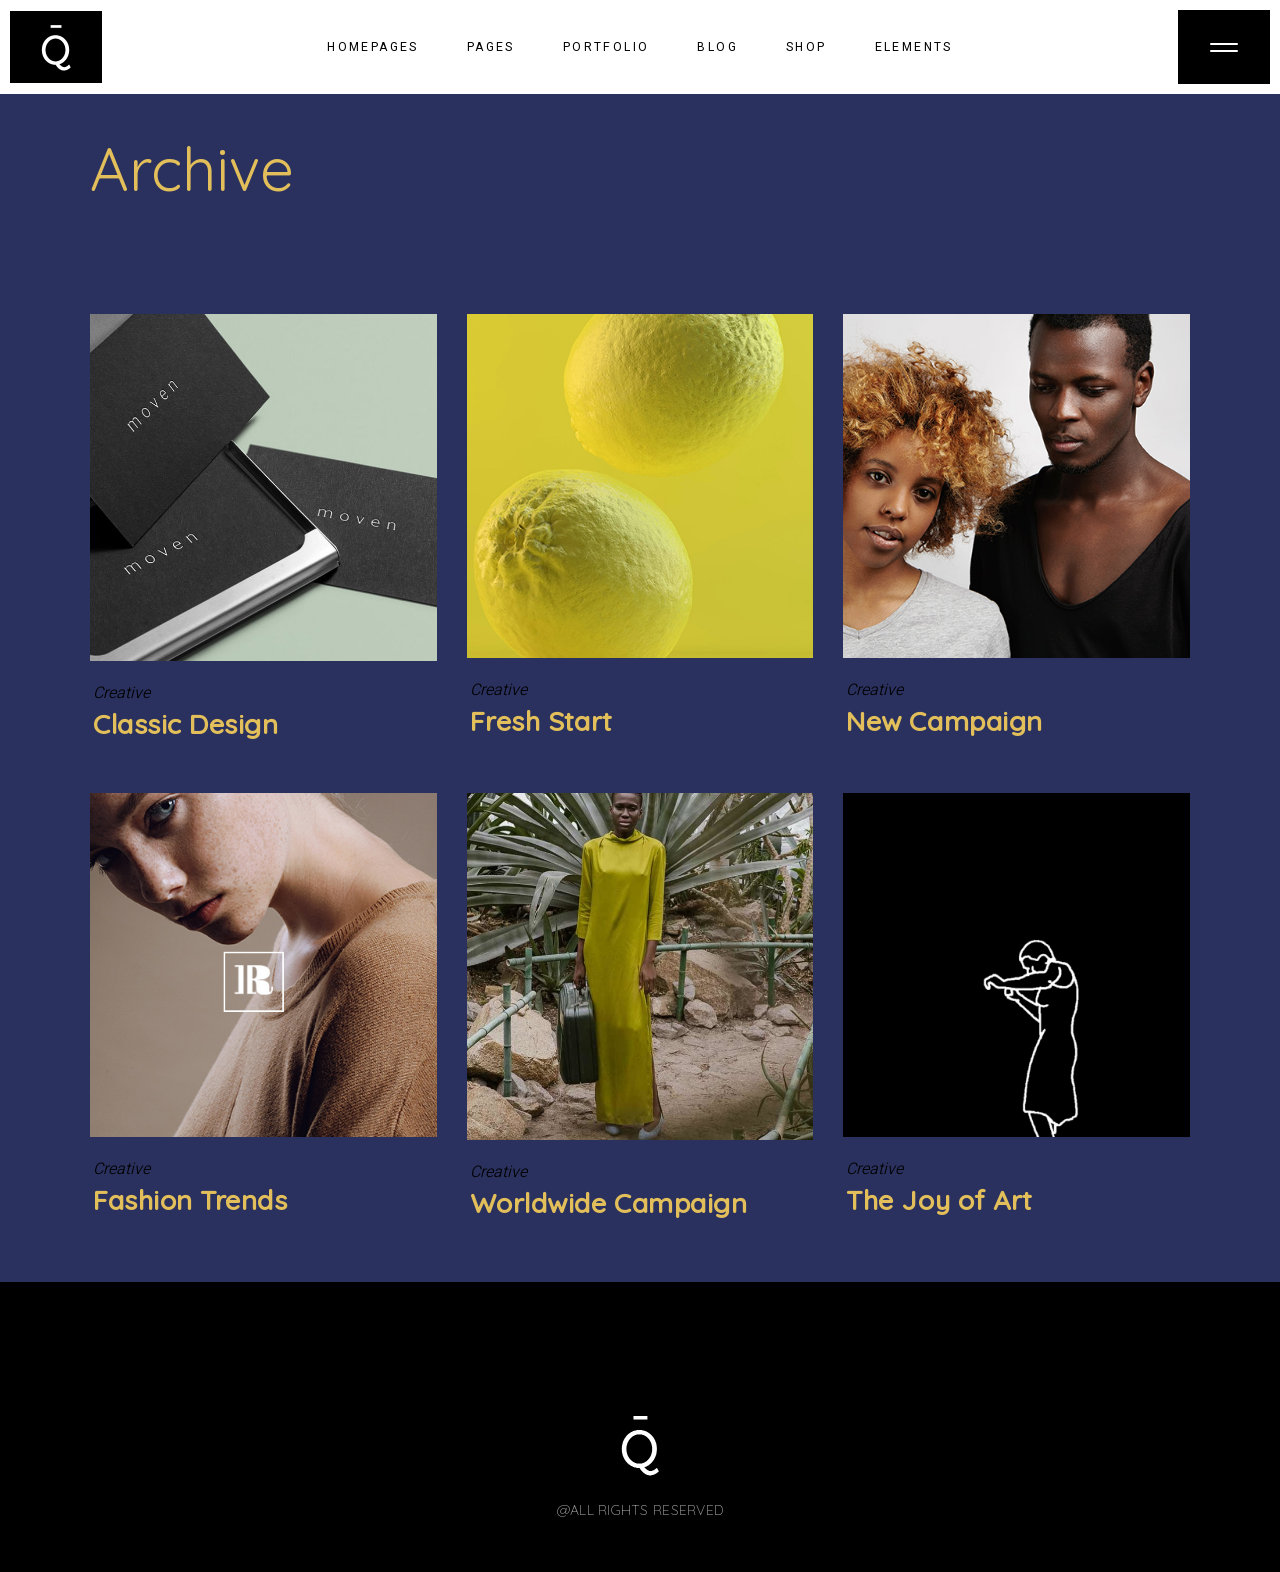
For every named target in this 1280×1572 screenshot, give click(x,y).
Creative (121, 693)
